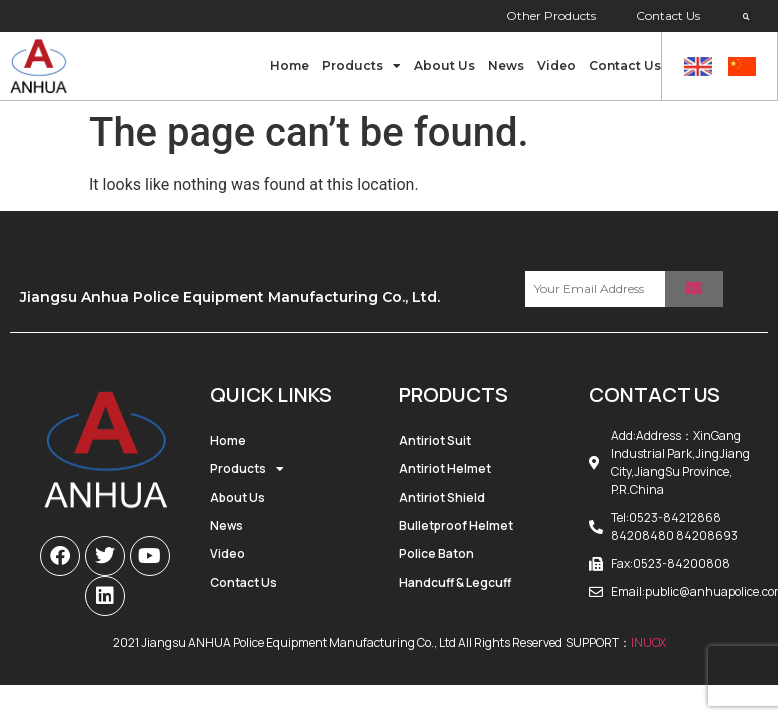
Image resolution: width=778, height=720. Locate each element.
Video (556, 65)
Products (361, 66)
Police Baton (436, 553)
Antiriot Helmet (445, 468)
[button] (746, 17)
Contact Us (668, 15)
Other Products (551, 15)
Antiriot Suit (435, 440)
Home (289, 65)
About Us (444, 65)
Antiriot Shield (442, 497)
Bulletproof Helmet (456, 525)
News (506, 65)
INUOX (648, 642)
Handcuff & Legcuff (455, 582)
